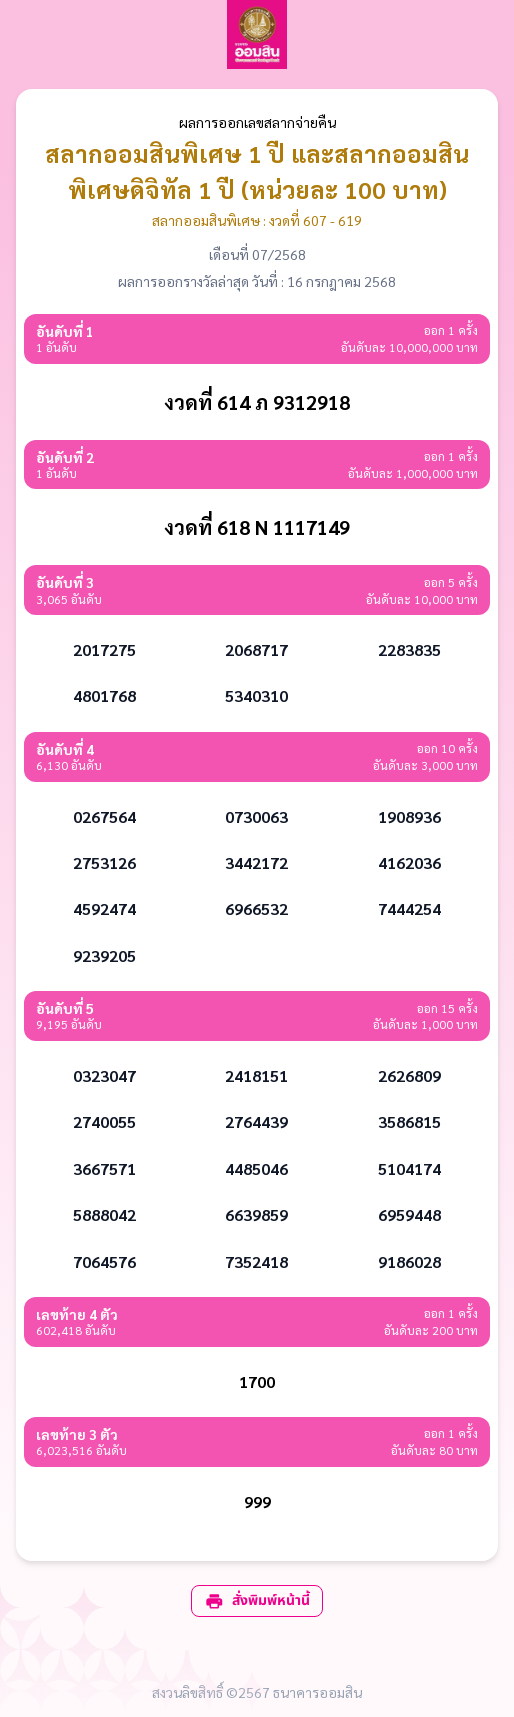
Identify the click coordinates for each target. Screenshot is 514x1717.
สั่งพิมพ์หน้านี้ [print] (257, 1600)
